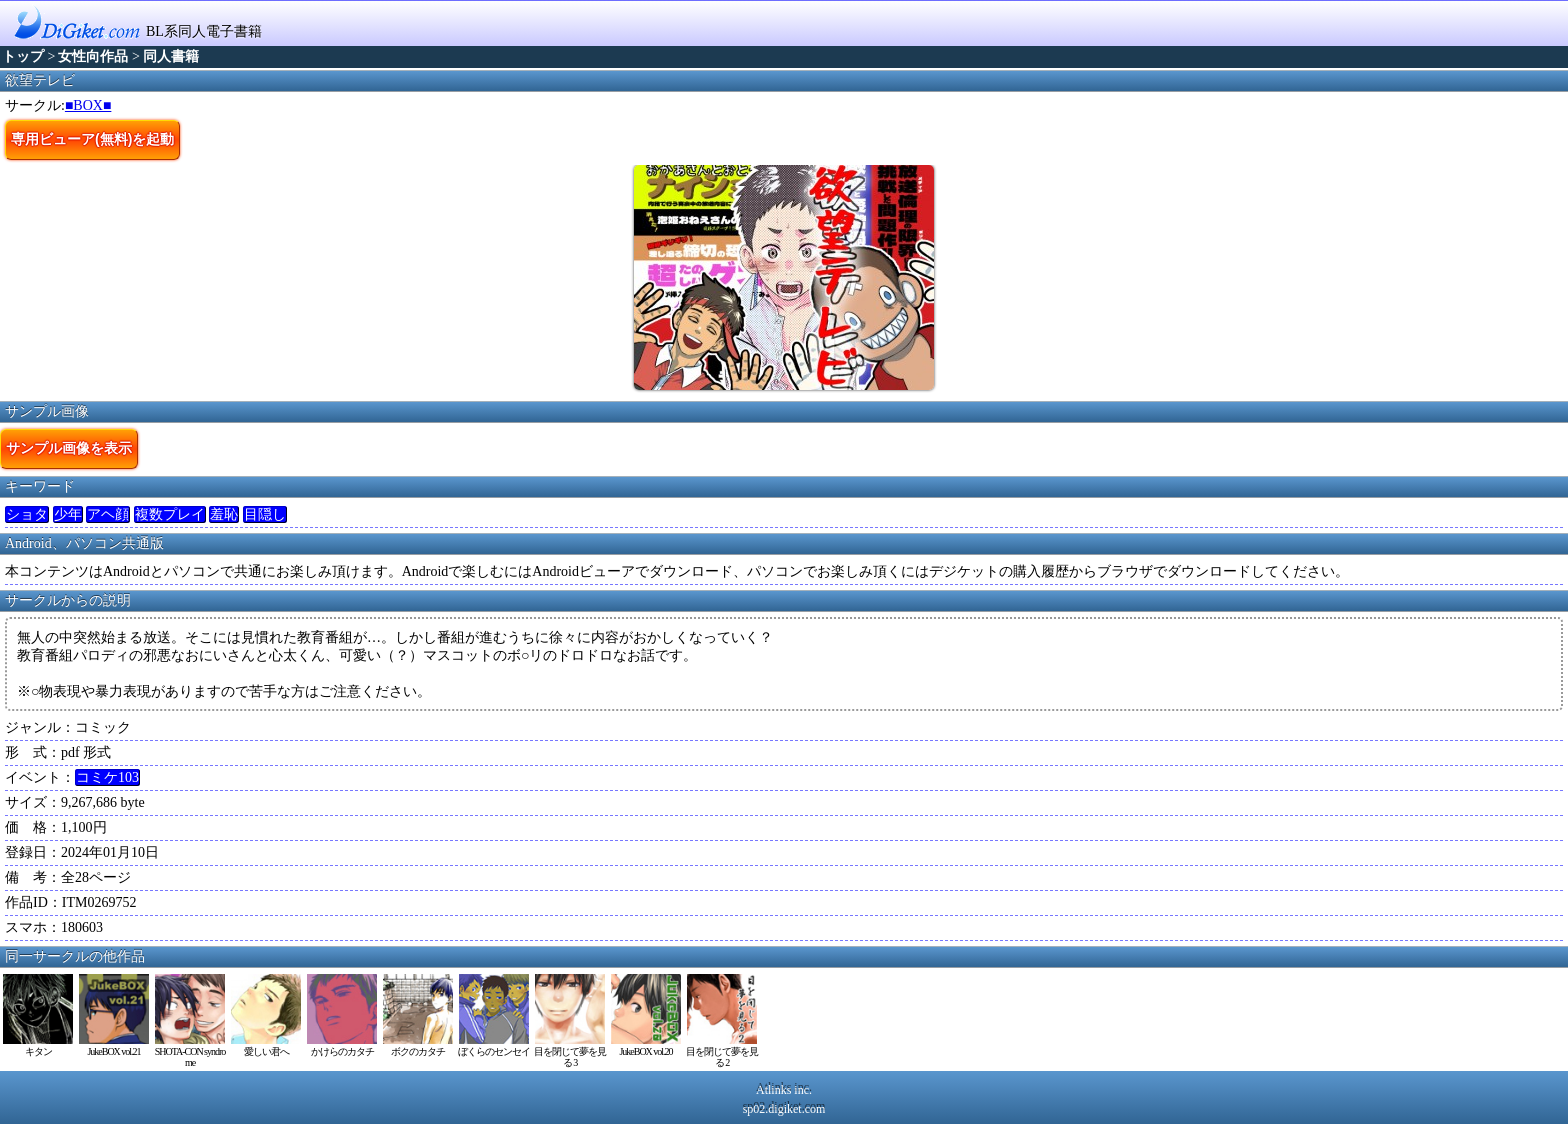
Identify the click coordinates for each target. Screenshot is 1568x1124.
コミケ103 (107, 777)
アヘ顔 (108, 514)
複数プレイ (170, 514)
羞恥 (224, 514)
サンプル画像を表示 (69, 448)
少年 (68, 514)
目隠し (265, 514)
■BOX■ (88, 105)
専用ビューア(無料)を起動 (92, 139)
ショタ (27, 514)
